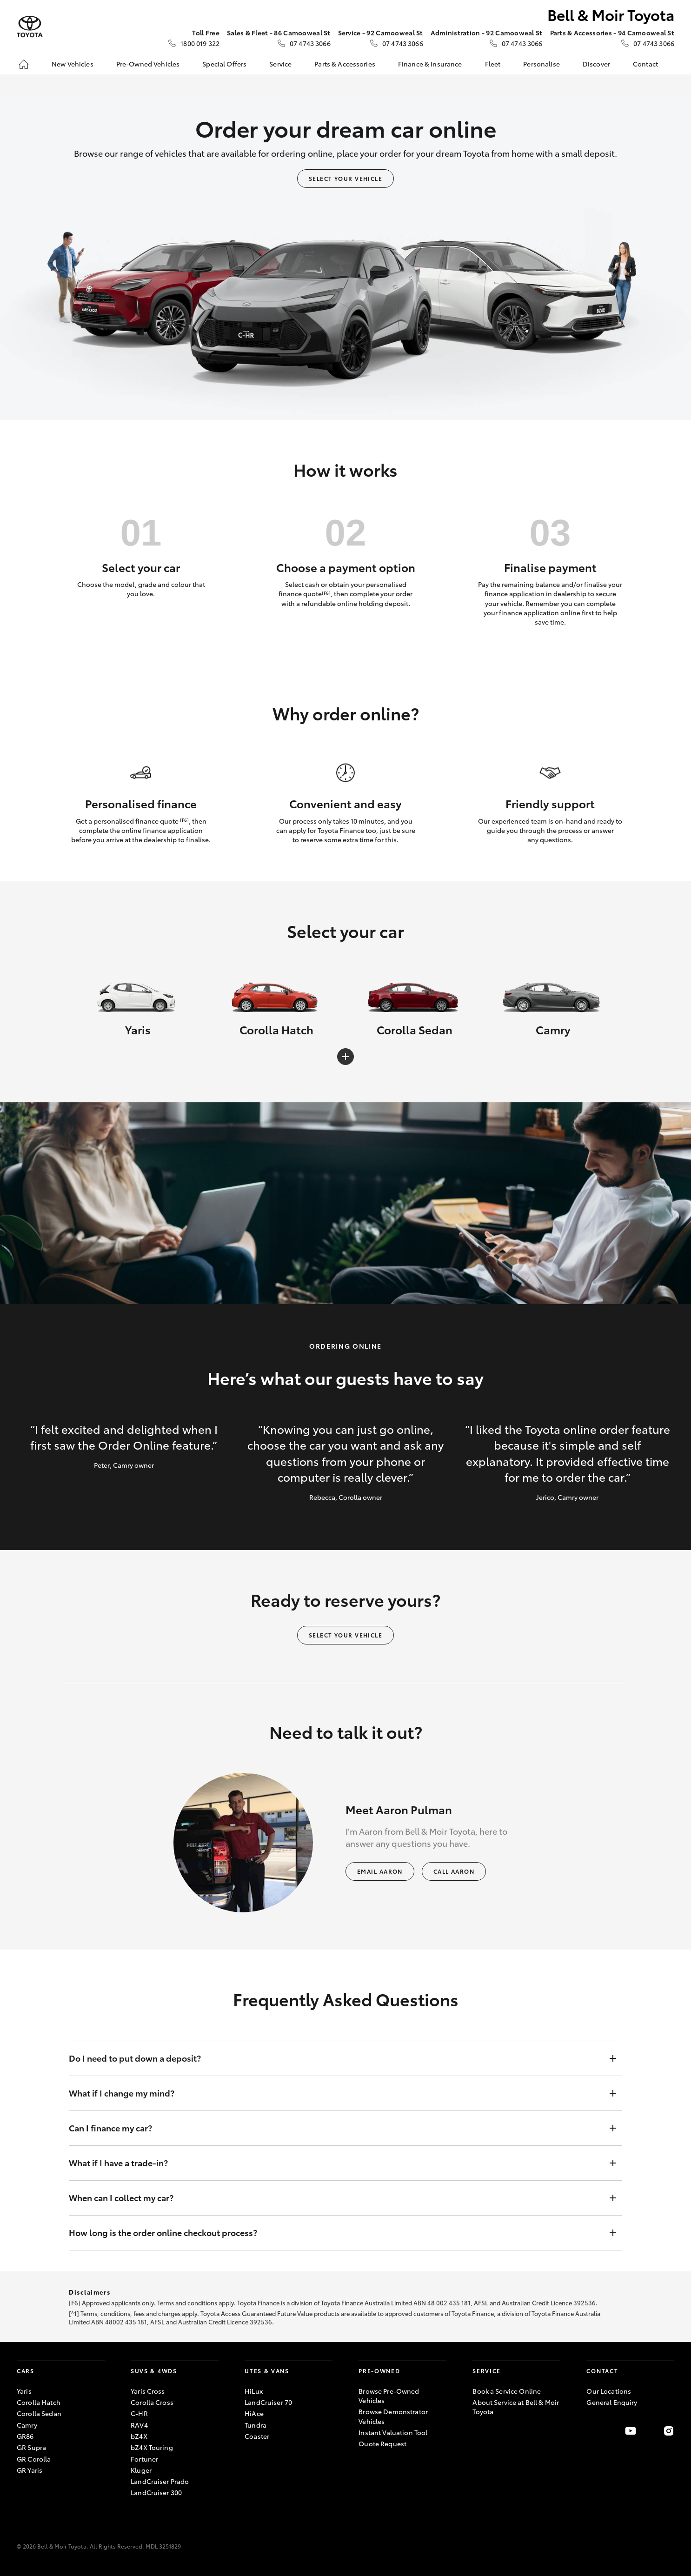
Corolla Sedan (39, 2413)
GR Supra (31, 2447)
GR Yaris (29, 2470)
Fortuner (144, 2458)
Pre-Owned (379, 2371)
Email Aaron (380, 1871)
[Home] (24, 64)
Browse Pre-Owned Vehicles (389, 2395)
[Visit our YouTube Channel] (630, 2430)
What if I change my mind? (336, 2093)
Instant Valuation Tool (393, 2432)
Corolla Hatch (38, 2402)
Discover (596, 63)
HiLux (254, 2391)
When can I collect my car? (336, 2198)
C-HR (139, 2413)
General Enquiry (611, 2402)
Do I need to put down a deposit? (336, 2058)
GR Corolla (34, 2458)
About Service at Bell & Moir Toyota (515, 2406)
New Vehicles (72, 63)
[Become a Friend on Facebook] (592, 2430)
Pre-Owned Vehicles (148, 63)
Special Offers (224, 63)
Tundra (255, 2425)
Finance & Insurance (430, 63)
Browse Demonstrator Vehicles (393, 2416)
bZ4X (139, 2436)
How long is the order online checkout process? (336, 2233)
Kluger (141, 2470)
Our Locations (608, 2391)
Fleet (493, 63)
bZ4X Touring (152, 2447)
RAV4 (139, 2425)
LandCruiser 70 (268, 2402)
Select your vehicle (345, 178)
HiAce (254, 2413)
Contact (645, 63)
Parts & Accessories (344, 63)
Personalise (541, 63)
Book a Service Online (506, 2391)
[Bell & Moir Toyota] (30, 27)
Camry (27, 2425)
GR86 (25, 2436)
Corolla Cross (152, 2402)
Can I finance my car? (336, 2128)
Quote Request (382, 2443)
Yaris (24, 2391)
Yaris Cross (148, 2391)
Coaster (257, 2436)
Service (280, 63)
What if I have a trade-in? (336, 2163)
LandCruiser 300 (156, 2492)
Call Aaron (453, 1871)
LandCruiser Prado (160, 2481)
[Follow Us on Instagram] (668, 2430)
